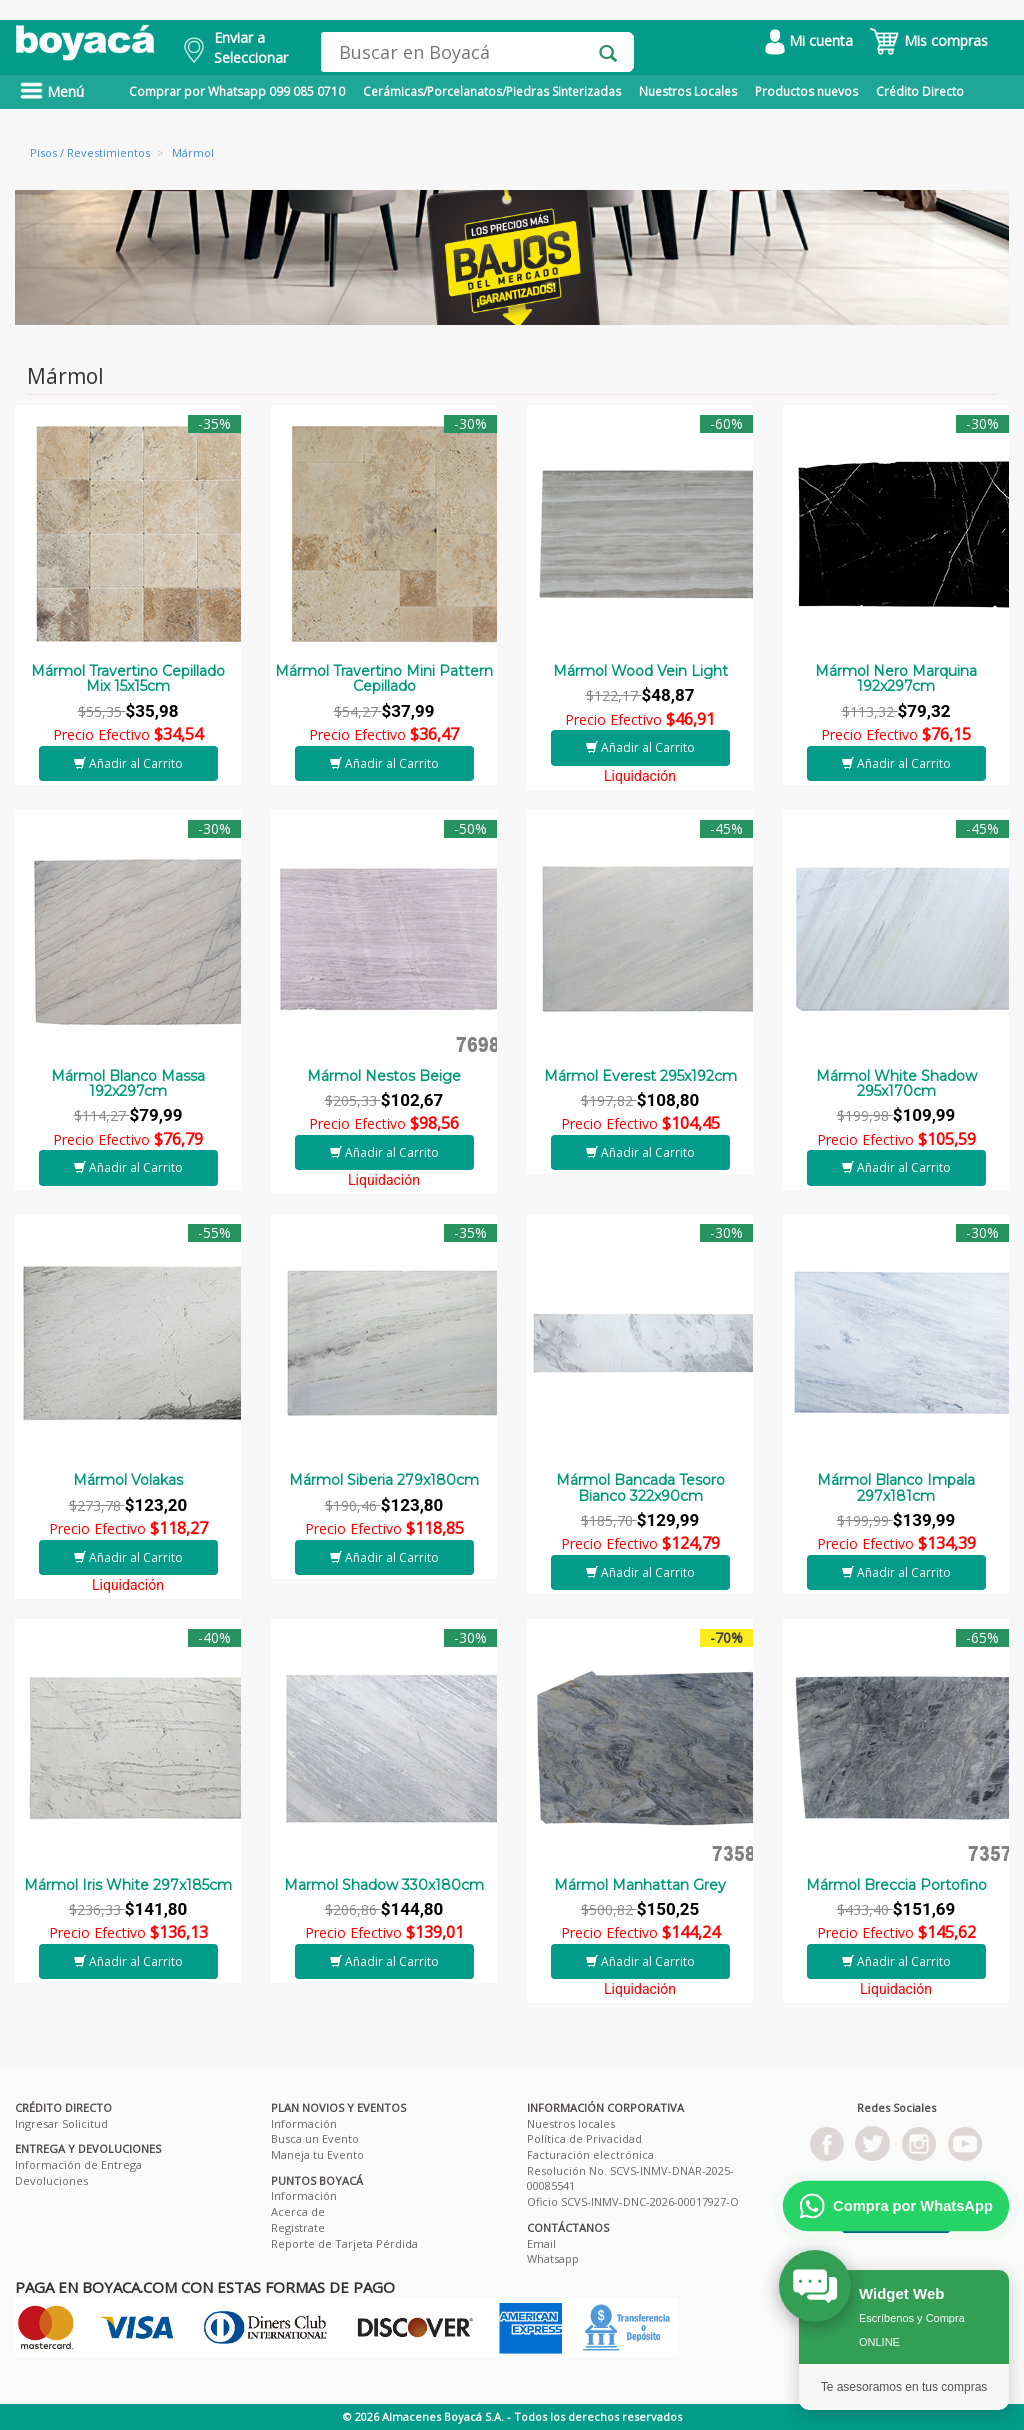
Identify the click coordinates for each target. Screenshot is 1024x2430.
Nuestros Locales (688, 91)
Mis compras (928, 40)
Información (304, 2123)
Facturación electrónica (590, 2154)
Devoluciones (51, 2180)
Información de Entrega (78, 2164)
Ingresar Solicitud (61, 2123)
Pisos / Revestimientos (90, 152)
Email (541, 2243)
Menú (52, 91)
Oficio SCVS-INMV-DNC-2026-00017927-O (633, 2201)
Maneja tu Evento (317, 2154)
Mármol (193, 152)
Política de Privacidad (584, 2138)
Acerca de (298, 2211)
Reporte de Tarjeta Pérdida (344, 2243)
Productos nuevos (806, 91)
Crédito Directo (920, 91)
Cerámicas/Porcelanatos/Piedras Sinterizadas (492, 91)
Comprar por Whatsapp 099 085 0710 (237, 91)
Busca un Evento (315, 2138)
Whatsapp (553, 2258)
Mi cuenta (809, 40)
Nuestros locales (571, 2123)
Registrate (298, 2227)
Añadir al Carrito (128, 763)
